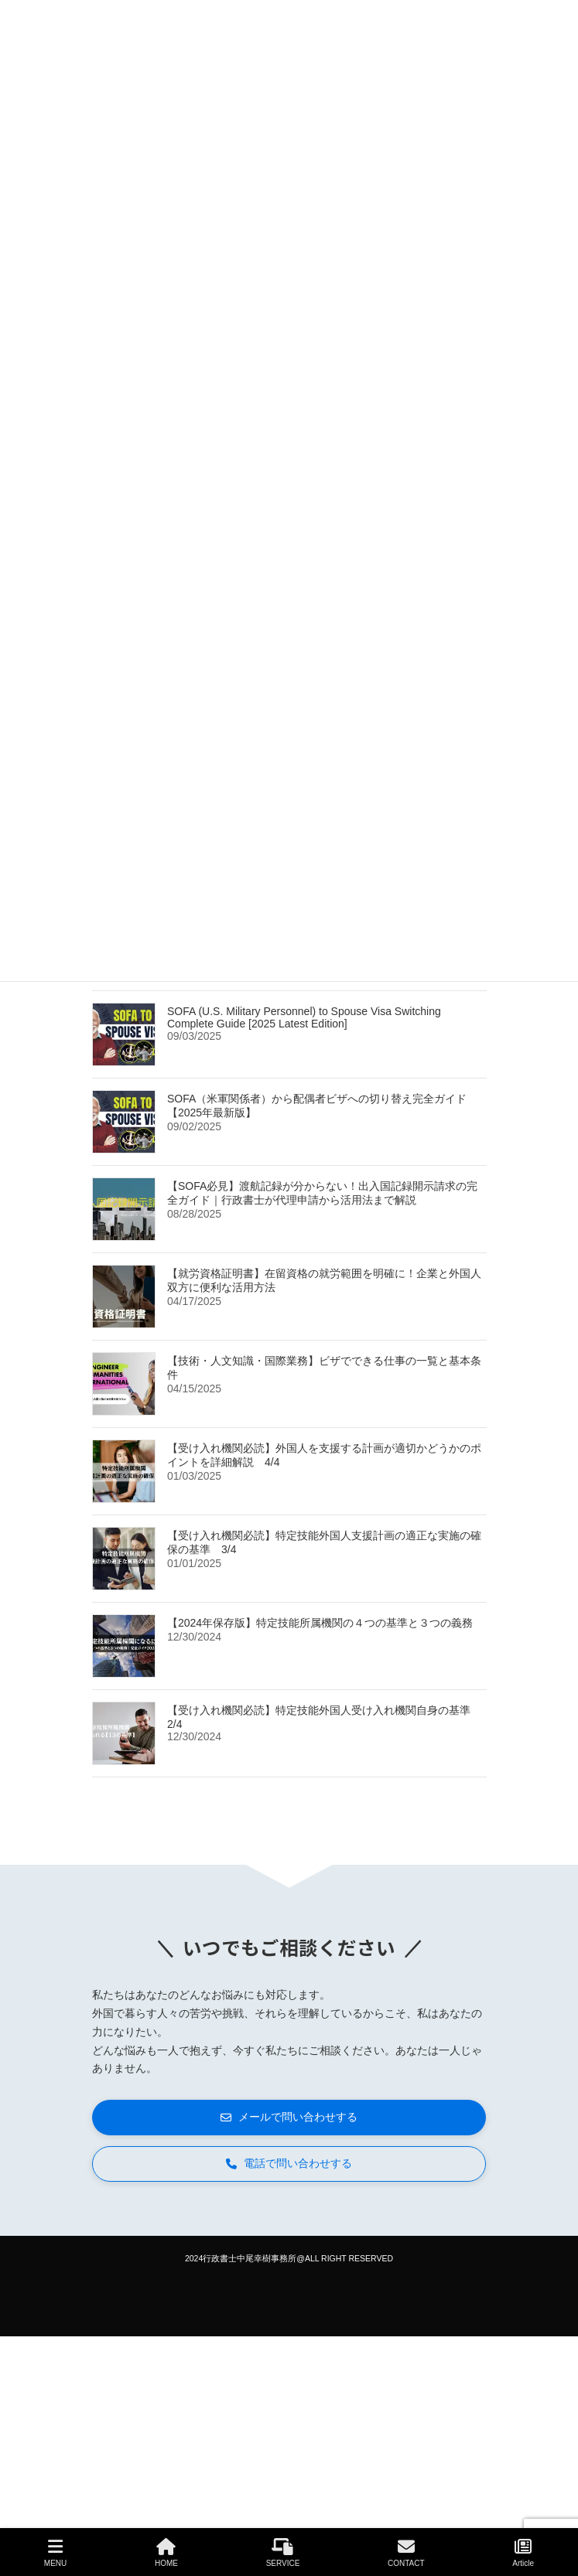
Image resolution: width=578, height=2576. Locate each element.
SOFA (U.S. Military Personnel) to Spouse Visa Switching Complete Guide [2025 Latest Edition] (304, 1016)
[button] (289, 2117)
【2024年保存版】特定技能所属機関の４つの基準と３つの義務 (320, 1622)
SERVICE (283, 2552)
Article (523, 2552)
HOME (166, 2552)
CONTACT (406, 2552)
